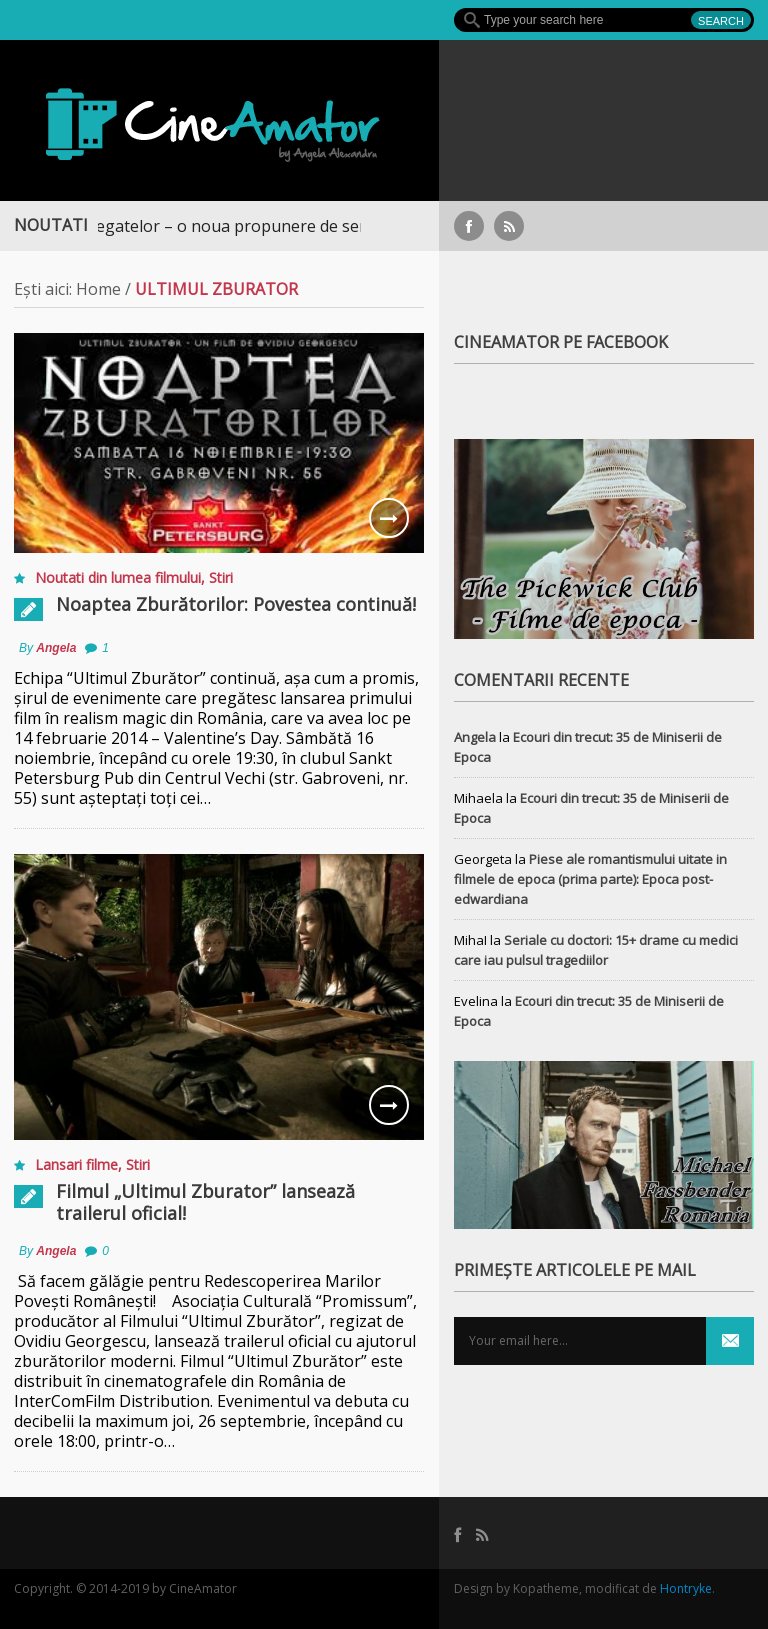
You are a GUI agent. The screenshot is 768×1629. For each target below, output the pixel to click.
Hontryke (686, 1588)
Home (98, 289)
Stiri (221, 577)
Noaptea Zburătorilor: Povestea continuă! (236, 604)
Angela (56, 648)
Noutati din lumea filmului (118, 577)
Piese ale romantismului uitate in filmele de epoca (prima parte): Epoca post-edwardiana (590, 879)
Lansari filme (76, 1164)
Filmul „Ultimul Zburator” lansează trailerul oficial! (205, 1202)
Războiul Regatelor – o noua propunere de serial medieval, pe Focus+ (282, 226)
